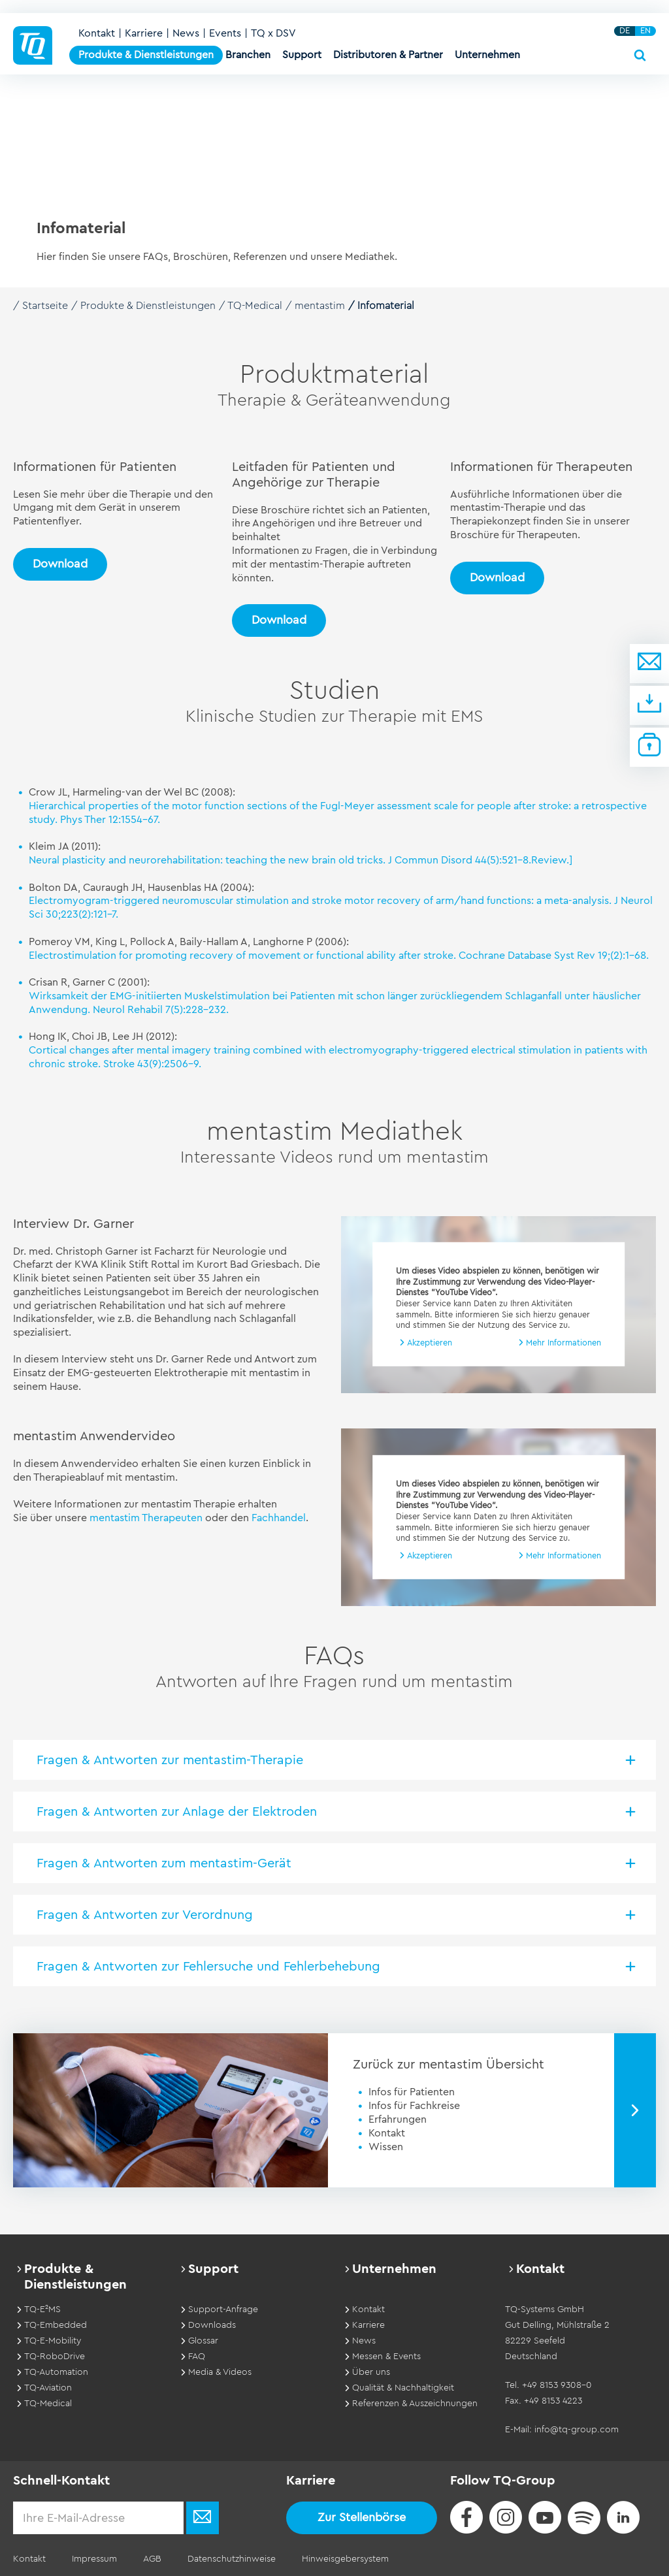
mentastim (320, 305)
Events (225, 33)
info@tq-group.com (576, 2429)
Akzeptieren (429, 1343)
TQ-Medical (254, 305)
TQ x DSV (273, 33)
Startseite (45, 305)
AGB (152, 2559)
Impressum (94, 2559)
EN (645, 31)
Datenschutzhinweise (232, 2559)
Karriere (144, 33)
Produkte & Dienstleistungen (148, 305)
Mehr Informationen (563, 1343)
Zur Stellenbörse (362, 2517)
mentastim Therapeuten (146, 1518)
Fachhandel (279, 1518)
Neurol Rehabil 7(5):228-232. (161, 1010)
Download (60, 564)
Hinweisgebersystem (345, 2559)
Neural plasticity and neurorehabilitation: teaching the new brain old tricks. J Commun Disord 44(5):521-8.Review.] (300, 860)
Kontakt (96, 33)
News (185, 33)
